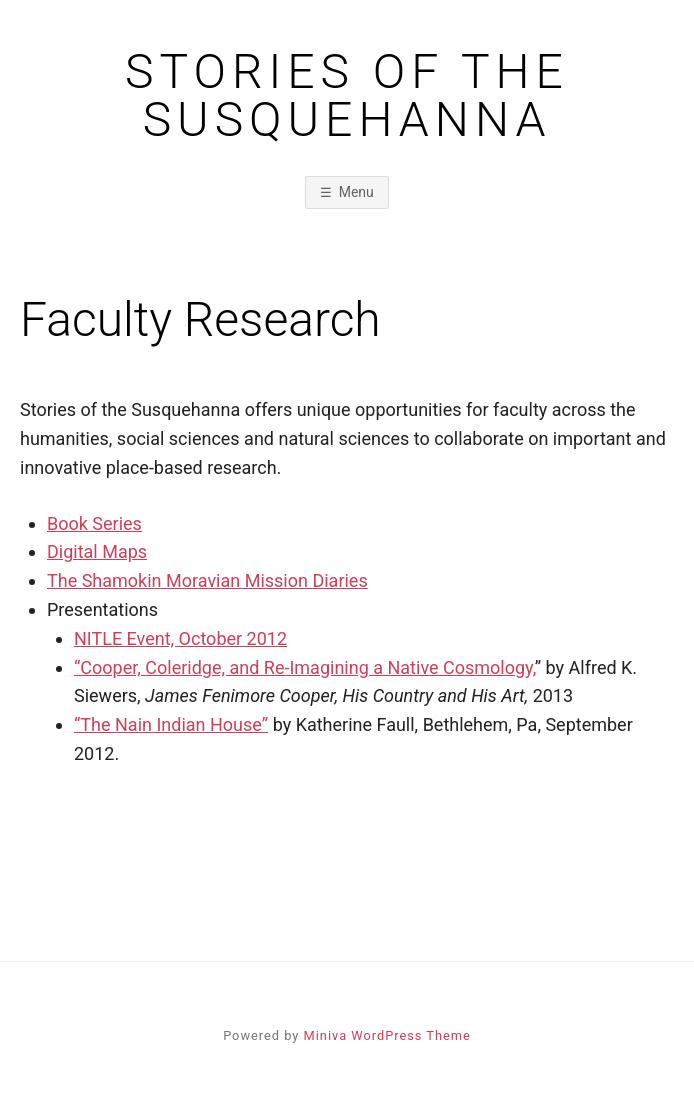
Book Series (94, 523)
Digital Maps (97, 551)
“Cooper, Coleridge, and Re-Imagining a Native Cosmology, (304, 667)
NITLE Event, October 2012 (180, 638)
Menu (356, 192)
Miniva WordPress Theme (387, 1035)
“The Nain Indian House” (171, 724)
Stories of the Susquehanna (347, 96)
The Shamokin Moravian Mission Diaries (207, 580)
